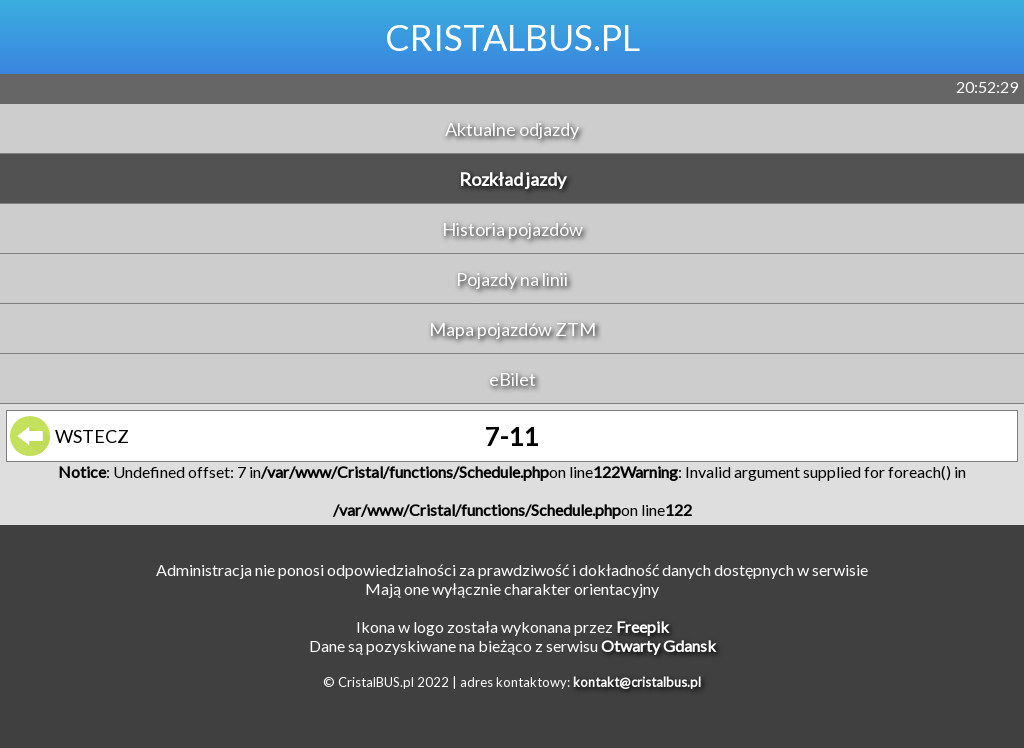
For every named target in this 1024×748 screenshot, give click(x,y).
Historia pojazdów (512, 229)
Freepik (642, 626)
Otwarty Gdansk (658, 645)
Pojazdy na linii (512, 279)
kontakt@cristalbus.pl (637, 682)
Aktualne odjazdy (512, 129)
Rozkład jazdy (512, 179)
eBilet (512, 379)
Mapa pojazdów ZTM (512, 329)
